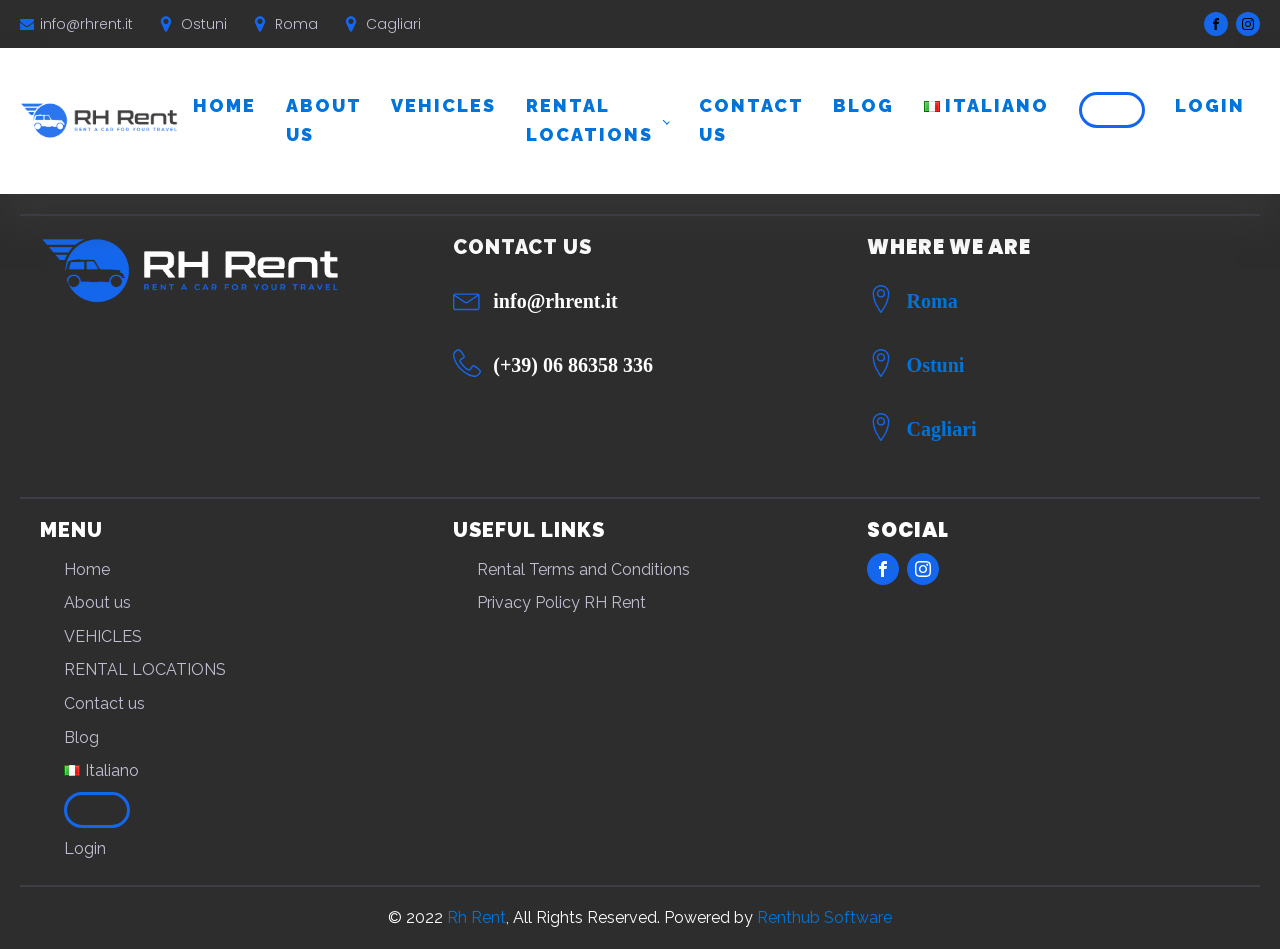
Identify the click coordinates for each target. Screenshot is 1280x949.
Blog (863, 105)
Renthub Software (824, 917)
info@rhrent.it (86, 24)
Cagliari (942, 429)
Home (224, 105)
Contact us (751, 120)
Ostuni (936, 365)
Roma (932, 301)
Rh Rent (476, 917)
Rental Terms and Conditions (583, 569)
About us (323, 120)
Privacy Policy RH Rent (561, 602)
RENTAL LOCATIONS (589, 120)
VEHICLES (443, 105)
